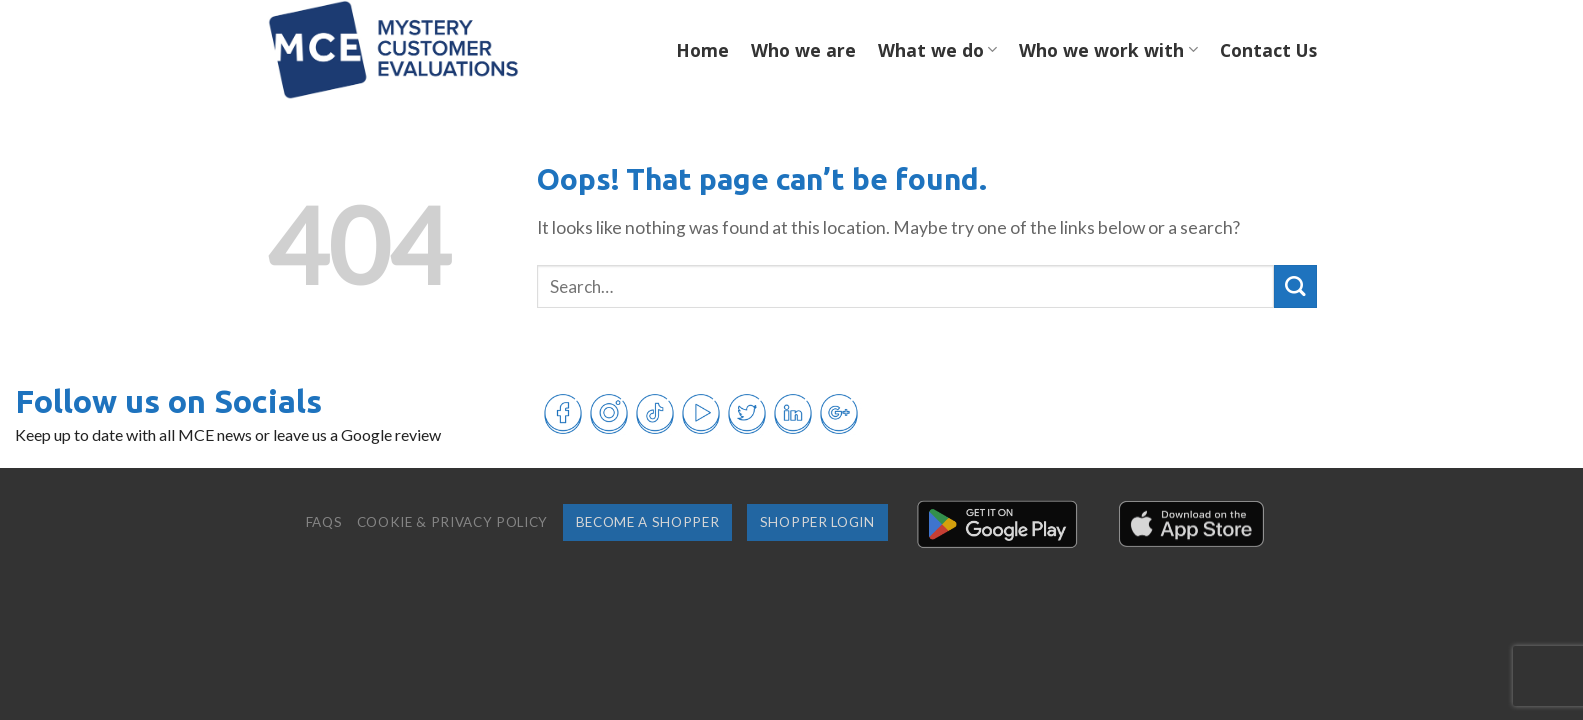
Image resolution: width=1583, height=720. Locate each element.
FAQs (324, 522)
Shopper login (817, 522)
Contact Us (1268, 50)
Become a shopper (648, 522)
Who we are (803, 50)
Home (702, 50)
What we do (937, 50)
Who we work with (1108, 50)
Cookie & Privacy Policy (452, 522)
